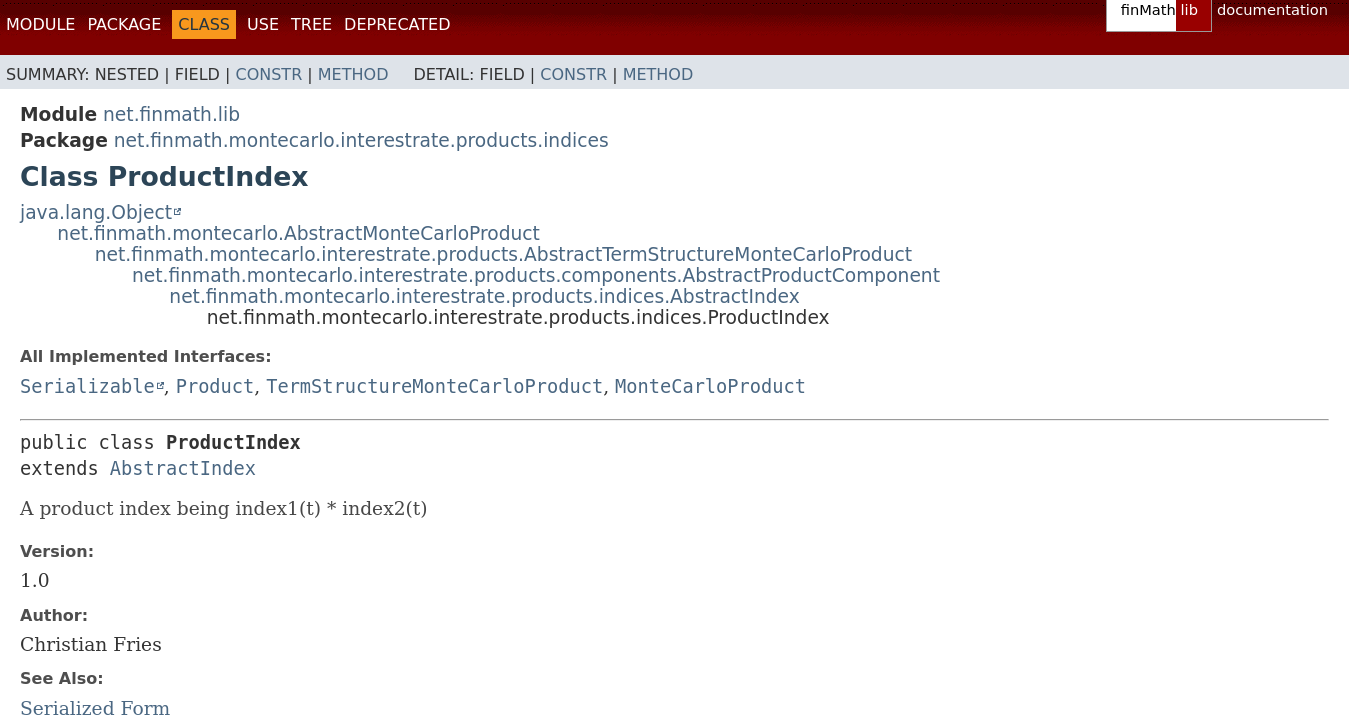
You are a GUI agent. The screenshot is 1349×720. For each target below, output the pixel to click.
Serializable (87, 386)
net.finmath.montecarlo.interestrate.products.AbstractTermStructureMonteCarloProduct (503, 254)
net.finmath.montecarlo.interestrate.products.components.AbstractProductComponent (536, 275)
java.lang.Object (96, 212)
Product (215, 386)
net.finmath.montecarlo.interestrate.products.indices (361, 140)
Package (124, 24)
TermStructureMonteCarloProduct (434, 386)
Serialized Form (95, 708)
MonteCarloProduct (710, 386)
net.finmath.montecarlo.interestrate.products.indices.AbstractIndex (484, 296)
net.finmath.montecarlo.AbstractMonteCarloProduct (298, 233)
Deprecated (397, 24)
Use (263, 24)
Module (40, 24)
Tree (311, 24)
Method (353, 74)
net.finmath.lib (171, 114)
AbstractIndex (183, 468)
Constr (268, 74)
